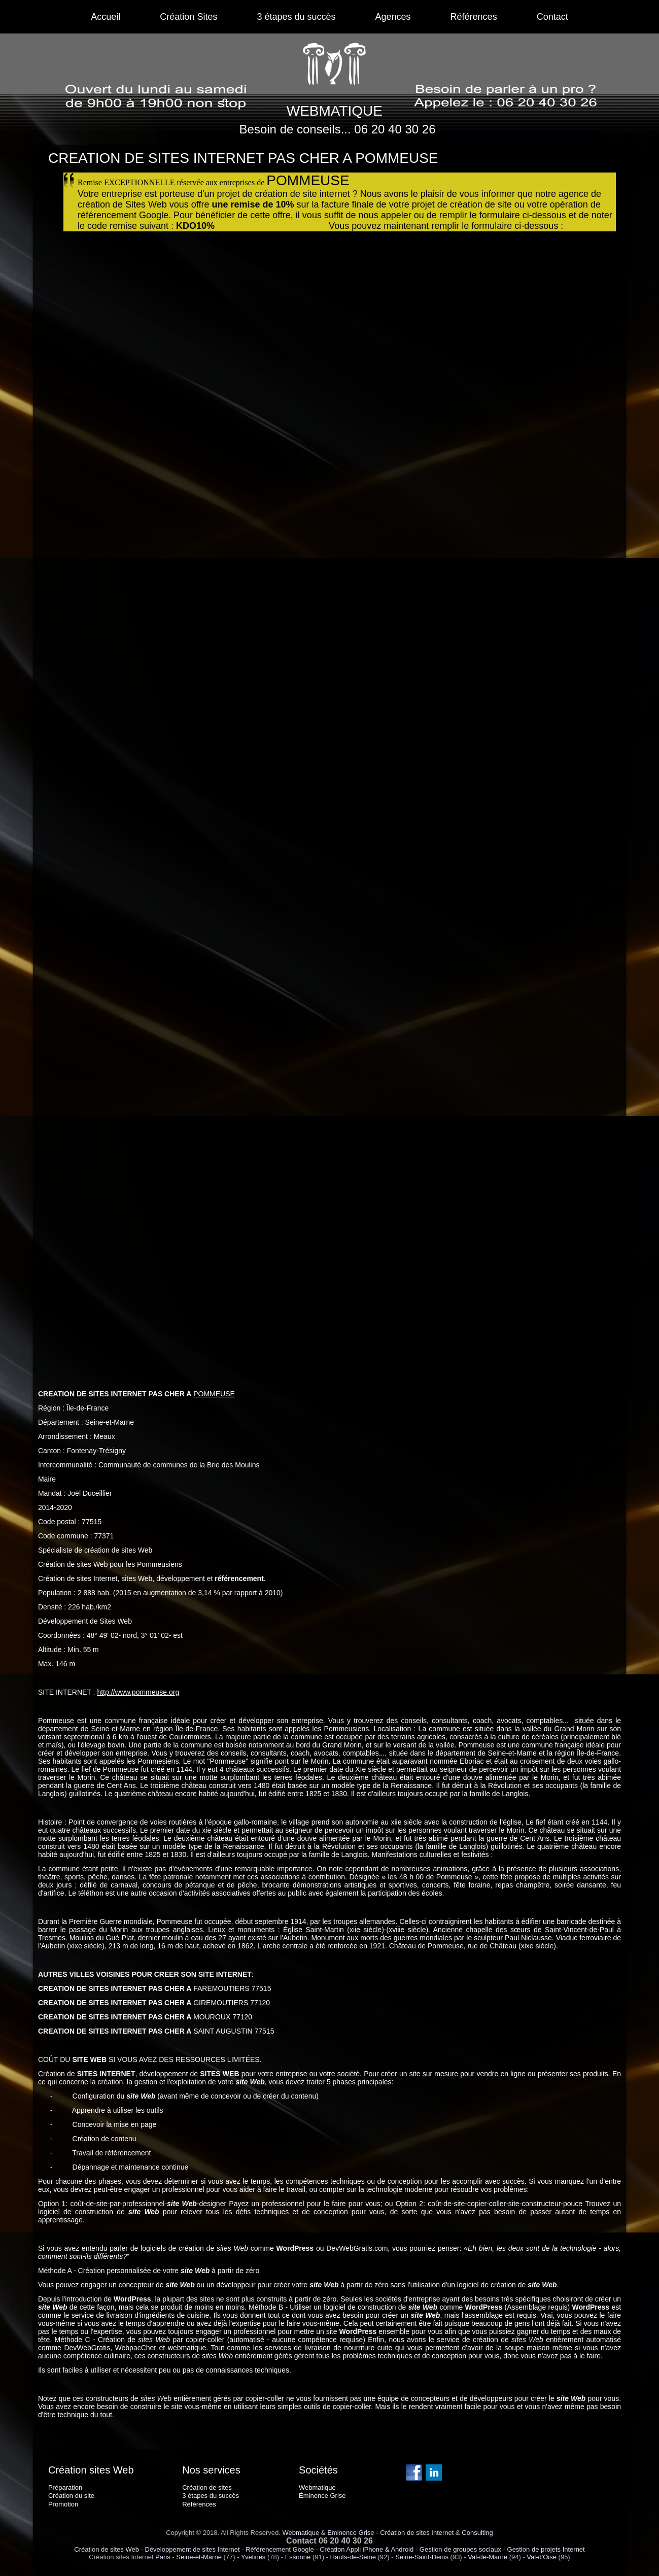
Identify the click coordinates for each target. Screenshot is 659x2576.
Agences (393, 17)
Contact (552, 17)
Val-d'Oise (542, 2557)
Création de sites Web (106, 2549)
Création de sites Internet (417, 2532)
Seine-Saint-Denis (421, 2557)
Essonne (298, 2557)
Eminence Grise (350, 2532)
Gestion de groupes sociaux (460, 2549)
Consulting (477, 2532)
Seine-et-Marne (199, 2557)
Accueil (105, 17)
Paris (162, 2557)
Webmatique (300, 2532)
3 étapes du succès (296, 17)
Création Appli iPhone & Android (366, 2549)
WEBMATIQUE (335, 111)
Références (473, 17)
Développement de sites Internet (192, 2549)
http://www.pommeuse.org (138, 1692)
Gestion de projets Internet (546, 2549)
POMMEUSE (214, 1394)
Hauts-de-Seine (353, 2557)
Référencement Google (280, 2549)
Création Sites (188, 17)
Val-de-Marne (487, 2557)
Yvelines (253, 2557)
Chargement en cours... (342, 795)
